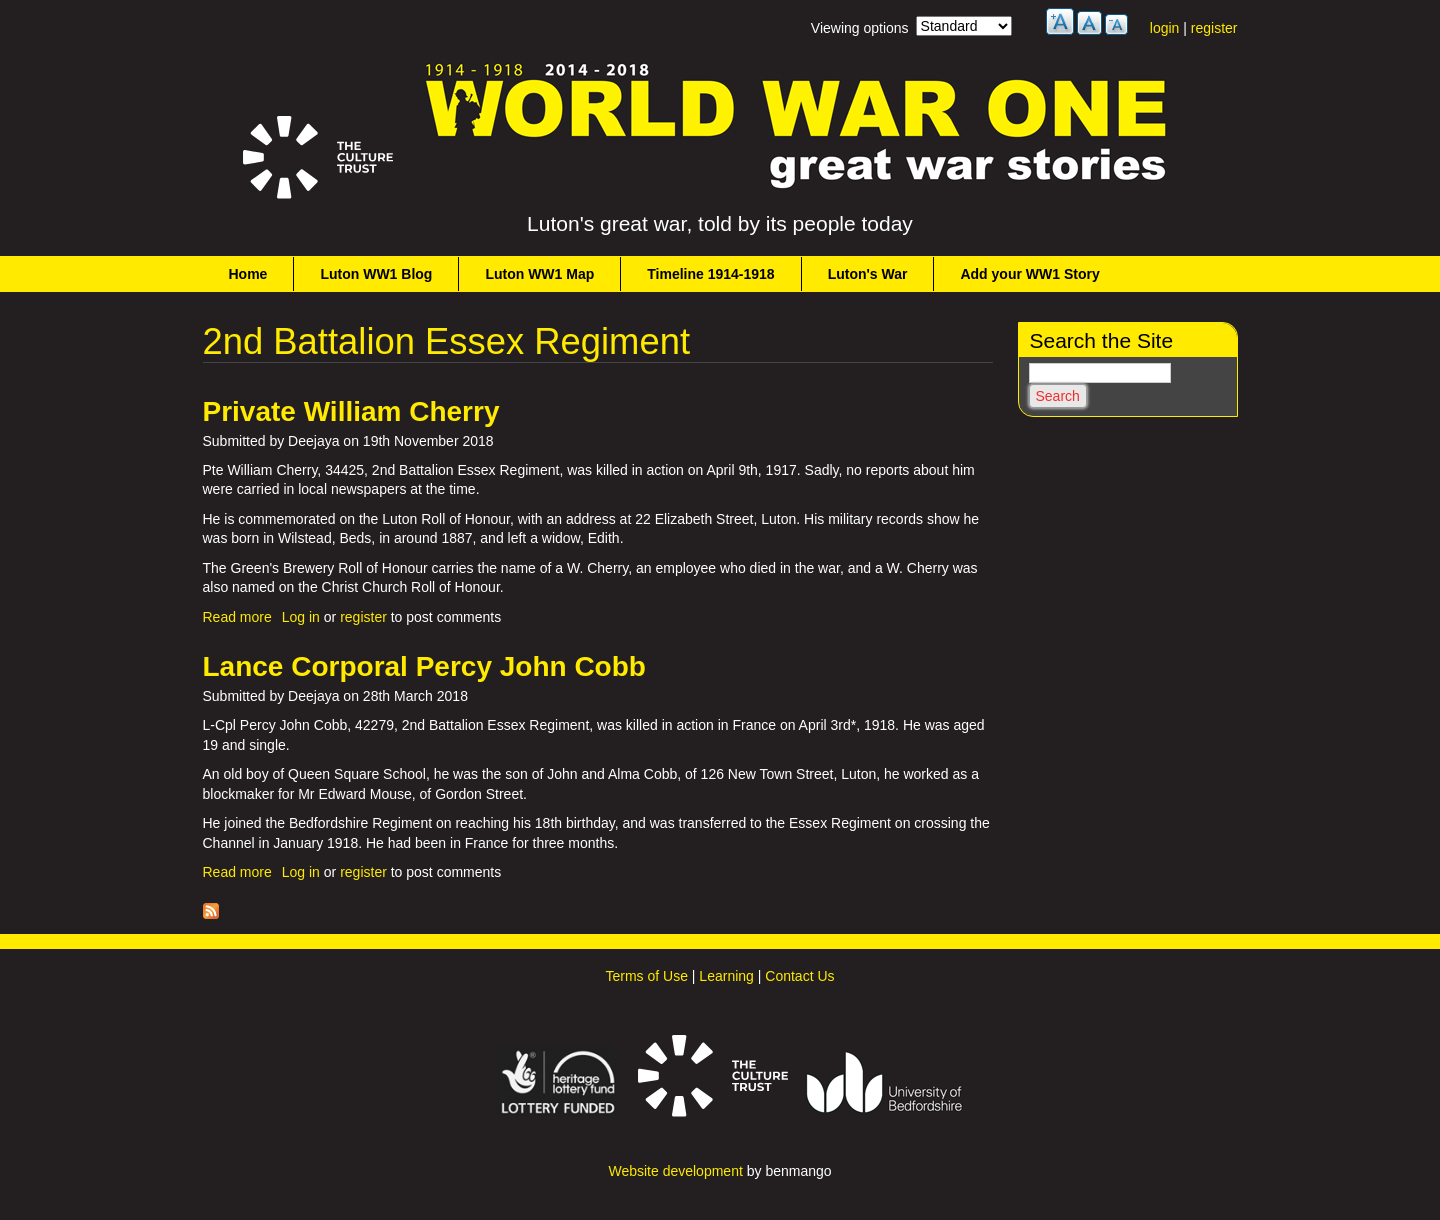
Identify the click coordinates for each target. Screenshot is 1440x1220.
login (1165, 28)
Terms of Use (646, 976)
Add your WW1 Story (1029, 274)
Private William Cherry (351, 411)
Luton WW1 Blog (376, 274)
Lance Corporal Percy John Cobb (424, 666)
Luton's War (868, 274)
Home (248, 274)
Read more (237, 617)
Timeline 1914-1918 (710, 274)
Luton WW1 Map (539, 274)
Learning (726, 976)
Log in (301, 617)
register (1214, 28)
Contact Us (799, 976)
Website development (675, 1171)
